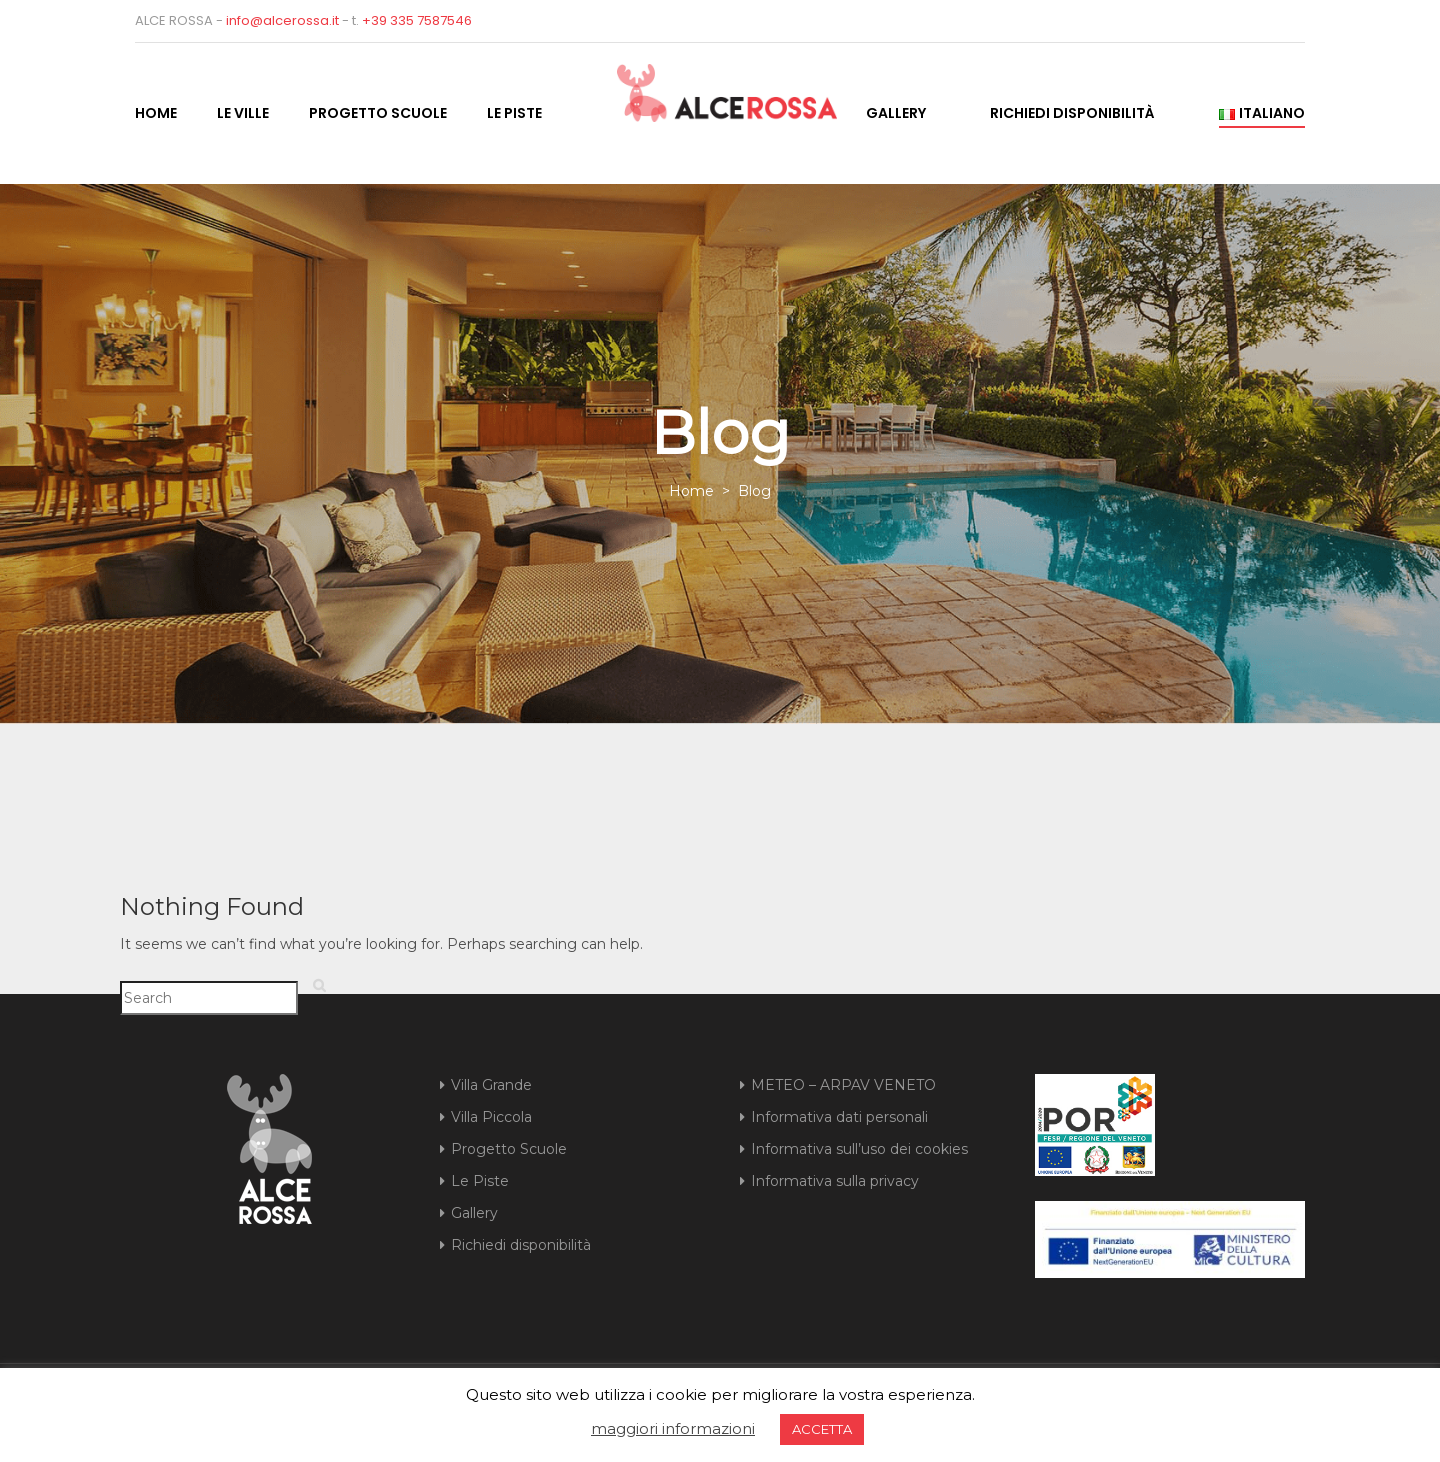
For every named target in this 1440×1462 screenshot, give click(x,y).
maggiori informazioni (673, 1428)
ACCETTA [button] (822, 1429)
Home (156, 113)
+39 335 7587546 (417, 20)
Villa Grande (491, 1085)
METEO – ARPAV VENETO (843, 1085)
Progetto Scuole (378, 113)
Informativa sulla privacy (835, 1181)
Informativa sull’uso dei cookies (859, 1149)
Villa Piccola (491, 1117)
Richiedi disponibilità (1072, 113)
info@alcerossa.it (282, 20)
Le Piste (514, 113)
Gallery (896, 113)
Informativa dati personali (839, 1117)
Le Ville (243, 113)
